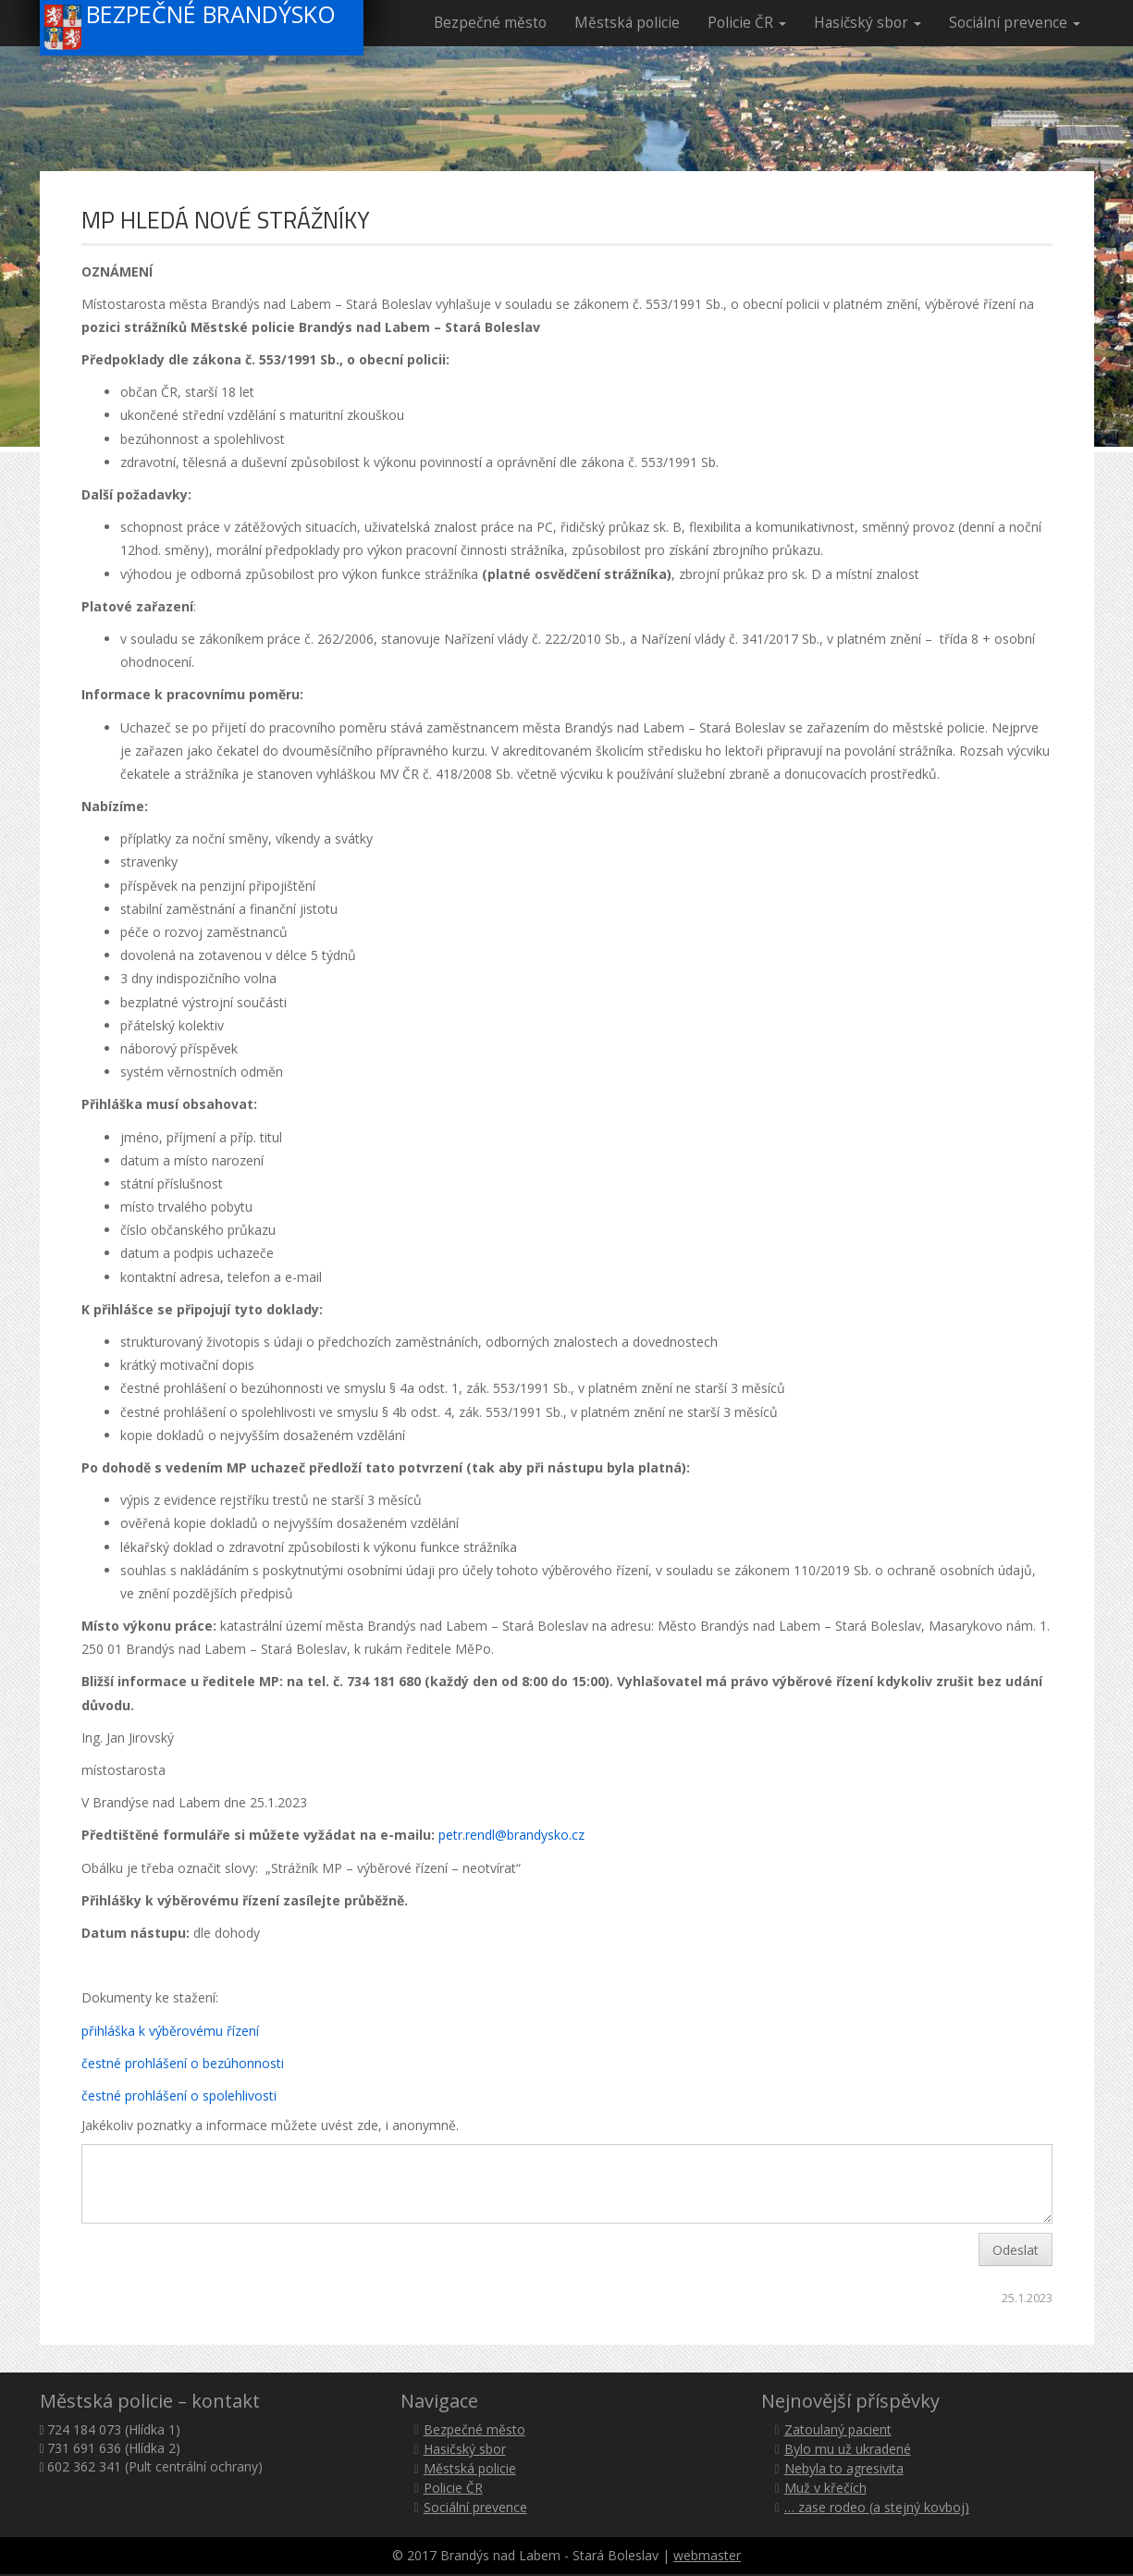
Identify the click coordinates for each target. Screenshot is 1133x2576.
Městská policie (627, 22)
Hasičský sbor (867, 22)
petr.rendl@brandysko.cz (511, 1834)
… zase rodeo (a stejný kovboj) (876, 2507)
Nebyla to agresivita (844, 2468)
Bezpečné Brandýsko (190, 25)
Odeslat (1015, 2250)
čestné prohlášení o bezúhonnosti (182, 2063)
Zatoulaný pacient (838, 2429)
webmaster (707, 2555)
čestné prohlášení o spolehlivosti (179, 2095)
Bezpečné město (490, 22)
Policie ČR (747, 22)
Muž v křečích (825, 2487)
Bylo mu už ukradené (847, 2449)
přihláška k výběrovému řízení (170, 2031)
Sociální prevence (1014, 22)
